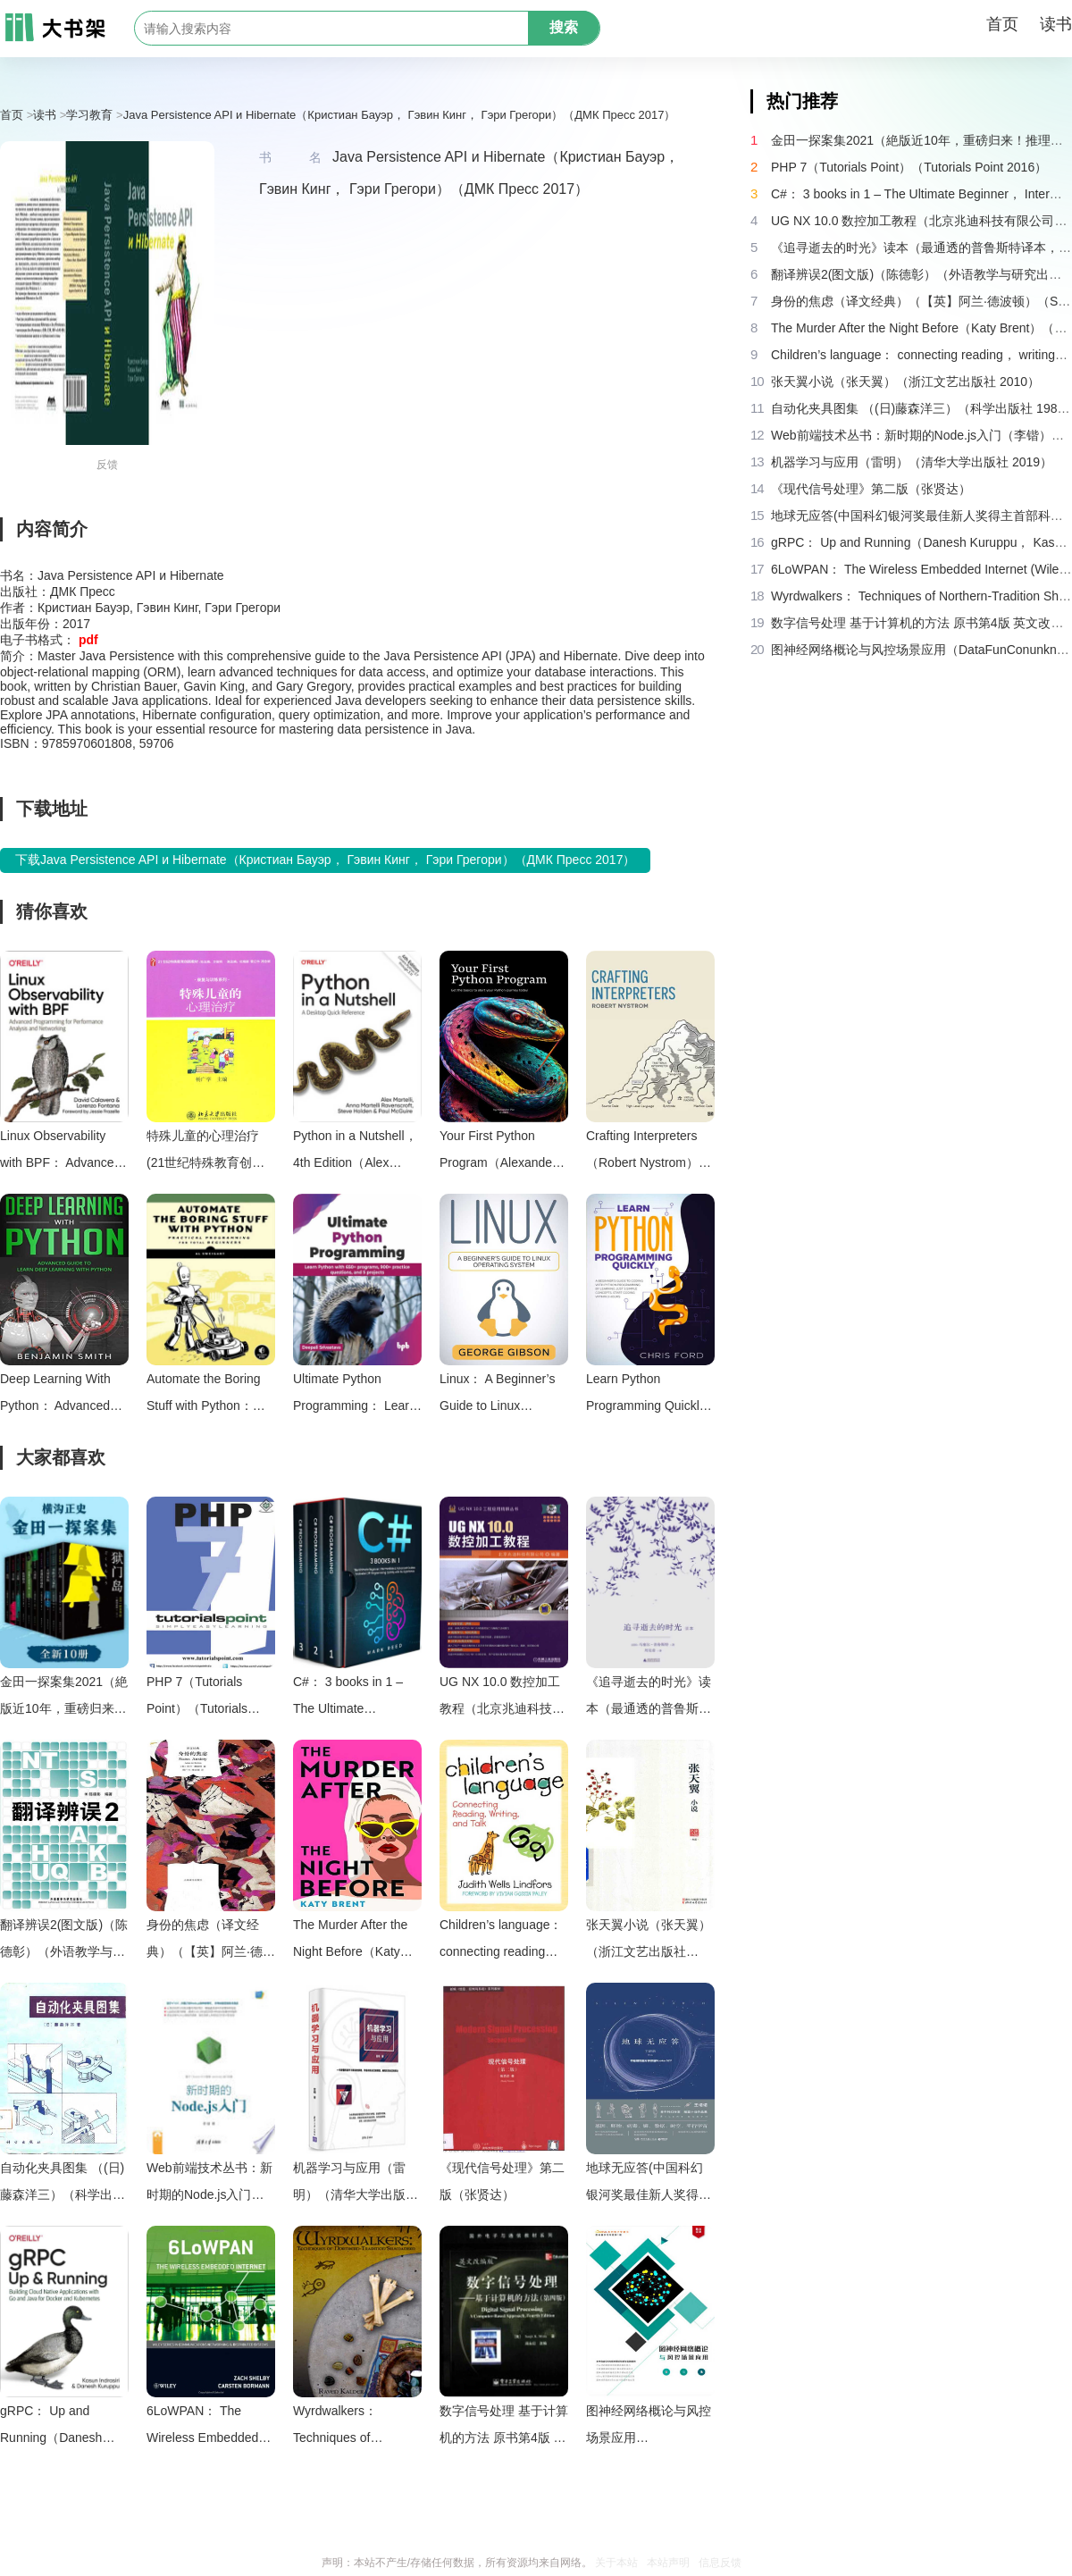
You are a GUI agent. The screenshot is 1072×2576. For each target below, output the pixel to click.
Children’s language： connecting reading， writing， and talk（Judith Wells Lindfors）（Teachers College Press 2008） (501, 1941)
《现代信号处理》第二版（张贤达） (502, 2181)
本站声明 (668, 2562)
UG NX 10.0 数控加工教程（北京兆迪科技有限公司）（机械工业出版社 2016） (502, 1698)
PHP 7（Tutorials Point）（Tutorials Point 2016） (197, 1698)
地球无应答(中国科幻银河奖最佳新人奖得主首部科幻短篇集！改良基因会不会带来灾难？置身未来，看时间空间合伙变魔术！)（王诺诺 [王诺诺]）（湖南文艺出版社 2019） (648, 2184)
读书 (1056, 24)
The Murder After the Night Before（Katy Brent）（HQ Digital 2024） (350, 1941)
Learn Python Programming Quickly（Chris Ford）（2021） (646, 1395)
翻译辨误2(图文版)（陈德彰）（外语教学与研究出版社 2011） (64, 1941)
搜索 (563, 27)
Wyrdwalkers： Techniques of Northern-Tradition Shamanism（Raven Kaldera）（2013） (350, 2427)
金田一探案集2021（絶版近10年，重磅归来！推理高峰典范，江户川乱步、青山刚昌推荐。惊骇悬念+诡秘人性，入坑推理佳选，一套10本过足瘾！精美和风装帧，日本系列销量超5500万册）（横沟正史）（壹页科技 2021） (64, 1698)
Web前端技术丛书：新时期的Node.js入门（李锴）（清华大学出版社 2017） (209, 2184)
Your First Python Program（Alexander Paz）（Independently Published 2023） (502, 1152)
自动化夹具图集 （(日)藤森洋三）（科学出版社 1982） (62, 2184)
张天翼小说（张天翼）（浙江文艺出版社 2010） (648, 1941)
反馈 (107, 464)
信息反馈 (720, 2562)
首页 (1002, 24)
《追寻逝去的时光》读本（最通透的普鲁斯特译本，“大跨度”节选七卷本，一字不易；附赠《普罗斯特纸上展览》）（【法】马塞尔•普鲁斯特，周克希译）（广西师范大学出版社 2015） (648, 1698)
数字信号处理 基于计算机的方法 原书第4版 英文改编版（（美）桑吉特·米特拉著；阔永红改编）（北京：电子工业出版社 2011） (504, 2427)
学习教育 (89, 115)
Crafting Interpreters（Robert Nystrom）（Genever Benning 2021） (642, 1152)
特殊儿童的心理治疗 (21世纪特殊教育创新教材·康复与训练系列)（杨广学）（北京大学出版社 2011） (209, 1152)
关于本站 (616, 2562)
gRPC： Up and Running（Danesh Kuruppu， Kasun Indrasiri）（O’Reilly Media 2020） (56, 2427)
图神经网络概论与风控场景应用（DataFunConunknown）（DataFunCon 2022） (650, 2427)
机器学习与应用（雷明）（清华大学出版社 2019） (355, 2184)
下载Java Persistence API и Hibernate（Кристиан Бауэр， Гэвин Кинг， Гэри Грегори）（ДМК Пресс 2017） (325, 859)
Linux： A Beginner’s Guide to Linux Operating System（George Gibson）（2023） (497, 1395)
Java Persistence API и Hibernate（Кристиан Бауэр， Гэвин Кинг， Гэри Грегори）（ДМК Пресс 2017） (399, 115)
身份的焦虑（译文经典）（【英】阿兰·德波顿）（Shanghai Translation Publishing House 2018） (211, 1941)
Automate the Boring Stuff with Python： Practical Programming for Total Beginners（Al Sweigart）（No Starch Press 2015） (210, 1395)
